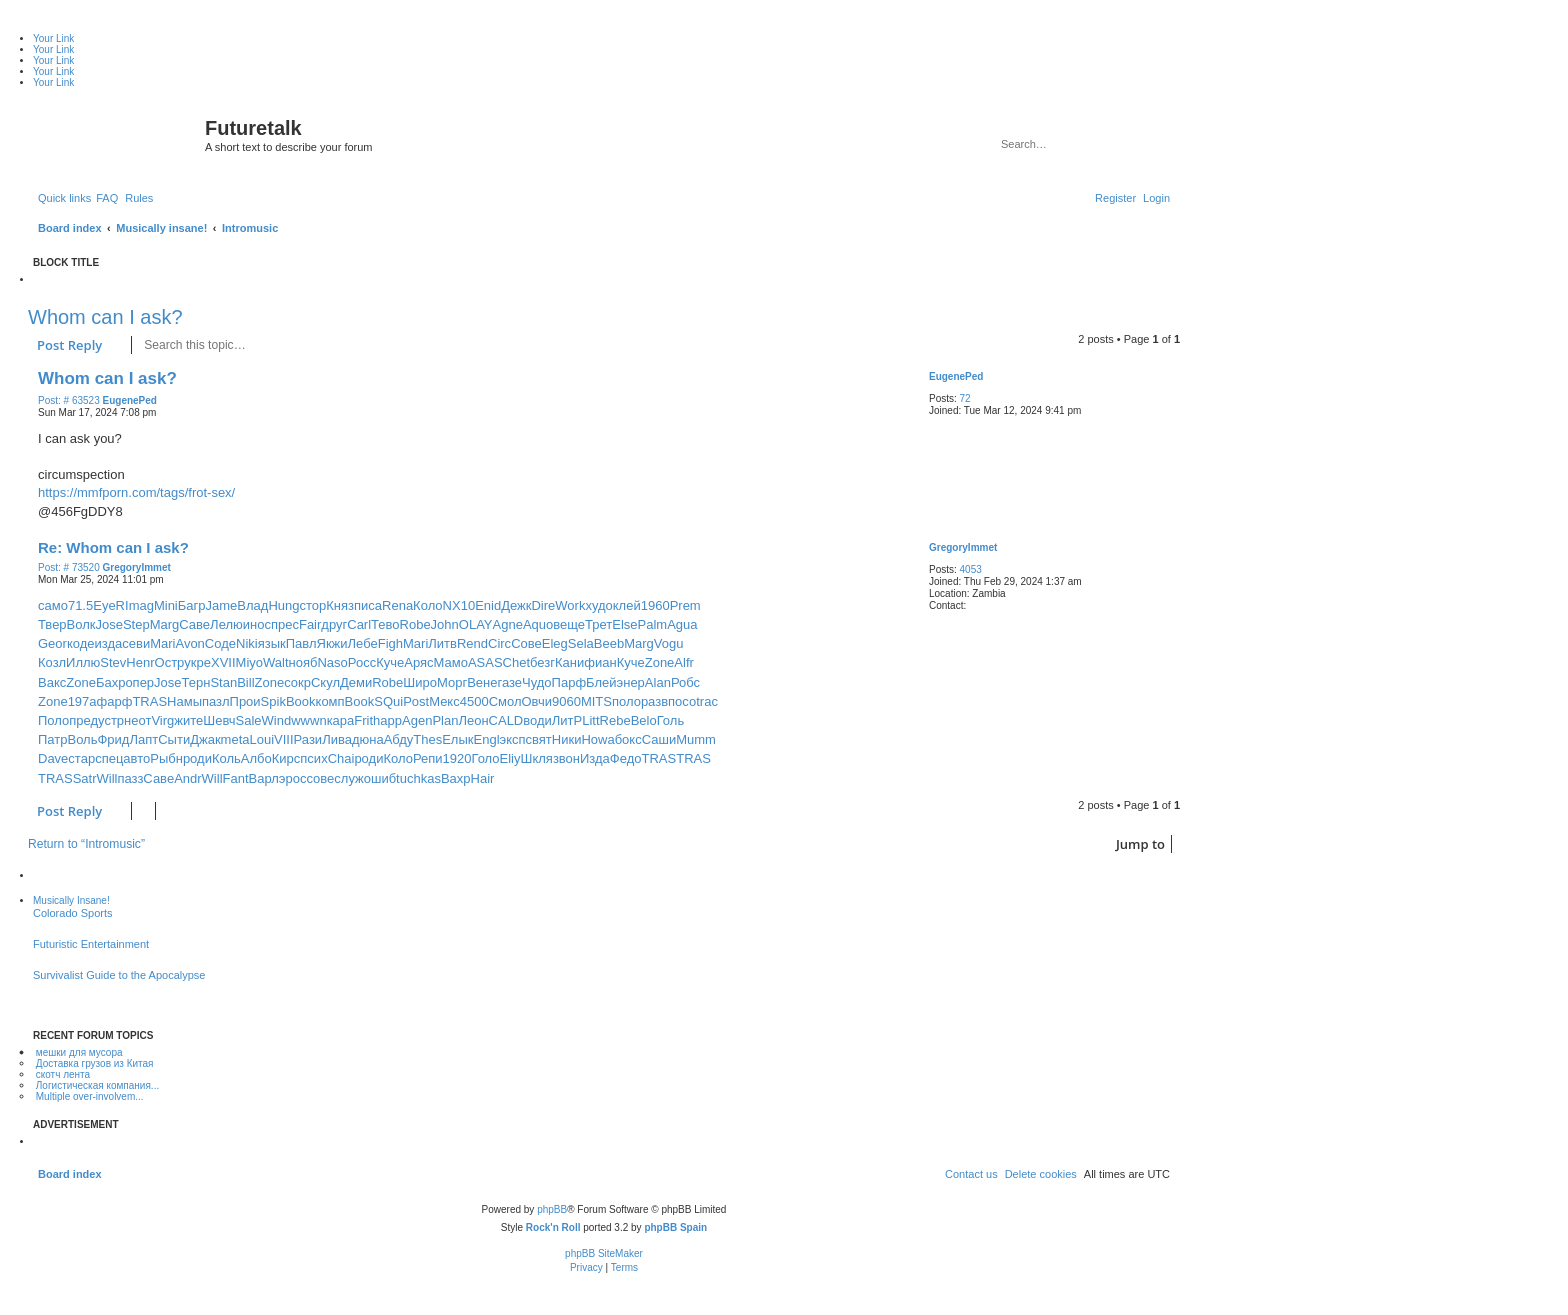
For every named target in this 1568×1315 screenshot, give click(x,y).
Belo (644, 720)
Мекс (444, 701)
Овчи (536, 701)
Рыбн (166, 758)
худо (598, 605)
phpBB (552, 1209)
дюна (368, 739)
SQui (388, 701)
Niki (247, 643)
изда (109, 643)
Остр (170, 662)
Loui (261, 739)
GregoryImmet (963, 547)
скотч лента (63, 1074)
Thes (427, 739)
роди (197, 758)
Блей (601, 682)
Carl (359, 624)
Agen (417, 720)
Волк (81, 624)
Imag (139, 605)
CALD (506, 720)
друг (334, 624)
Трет (598, 624)
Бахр (111, 682)
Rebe (615, 720)
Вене (482, 682)
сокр (297, 682)
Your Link (53, 38)
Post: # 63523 (69, 401)
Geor (52, 643)
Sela (581, 643)
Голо (485, 758)
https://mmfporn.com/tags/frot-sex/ (136, 492)
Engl (487, 739)
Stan (223, 682)
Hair (483, 778)
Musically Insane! (71, 900)
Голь (670, 720)
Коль (226, 758)
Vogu (669, 643)
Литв (442, 643)
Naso (332, 662)
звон (566, 758)
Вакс (52, 682)
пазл (216, 701)
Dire (543, 605)
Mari (162, 643)
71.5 (80, 605)
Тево (385, 624)
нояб (303, 662)
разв (654, 701)
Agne (508, 624)
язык (272, 643)
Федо (626, 758)
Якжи (332, 643)
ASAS (485, 662)
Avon (189, 643)
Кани (569, 662)
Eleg (555, 643)
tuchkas (418, 778)
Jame (222, 605)
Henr (140, 662)
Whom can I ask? (105, 317)
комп (330, 701)
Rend (472, 643)
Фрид (113, 739)
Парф (569, 682)
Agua (682, 624)
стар (81, 758)
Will (107, 778)
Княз (340, 605)
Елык (457, 739)
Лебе (363, 643)
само (53, 605)
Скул (325, 682)
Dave (53, 758)
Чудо (537, 682)
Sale (249, 720)
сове (320, 778)
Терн (196, 682)
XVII (223, 662)
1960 (655, 605)
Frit (363, 720)
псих (313, 758)
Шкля (537, 758)
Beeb (609, 643)
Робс (685, 682)
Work (570, 605)
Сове (526, 643)
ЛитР (567, 720)
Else (624, 624)
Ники (567, 739)
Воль (82, 739)
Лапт (143, 739)
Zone (660, 662)
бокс (628, 739)
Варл (264, 778)
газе (509, 682)
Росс (362, 662)
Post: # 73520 (69, 568)
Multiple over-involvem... (90, 1096)
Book (301, 701)
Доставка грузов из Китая (95, 1063)
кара (341, 720)
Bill (245, 682)
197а (82, 701)
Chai (341, 758)
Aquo (538, 624)
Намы (184, 701)
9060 (566, 701)
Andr (187, 778)
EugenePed (956, 376)
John (445, 624)
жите (188, 720)
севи (136, 643)
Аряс (418, 662)
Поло (53, 720)
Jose (108, 624)
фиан (600, 662)
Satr (85, 778)
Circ (499, 643)
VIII (284, 739)
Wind (277, 720)
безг (542, 662)
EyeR (109, 605)
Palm (653, 624)
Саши (659, 739)
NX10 (459, 605)
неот (137, 720)
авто (136, 758)
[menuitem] (107, 198)
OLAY (476, 624)
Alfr (684, 662)
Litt (590, 720)
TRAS (149, 701)
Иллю (83, 662)
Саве (194, 624)
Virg (162, 720)
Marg (165, 624)
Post (416, 701)
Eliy (510, 758)
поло (626, 701)
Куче (390, 662)
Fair (310, 624)
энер (631, 682)
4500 (474, 701)
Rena (397, 605)
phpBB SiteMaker (604, 1253)
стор (312, 605)
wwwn (308, 720)
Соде (220, 643)
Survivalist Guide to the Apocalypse (119, 975)
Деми (356, 682)
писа (368, 605)
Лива (337, 739)
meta (235, 739)
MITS (596, 701)
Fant (236, 778)
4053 (971, 569)
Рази (308, 739)
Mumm (696, 739)
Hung (283, 605)
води (537, 720)
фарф (115, 701)
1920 (457, 758)
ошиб (380, 778)
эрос (293, 778)
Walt (276, 662)
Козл (52, 662)
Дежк (516, 605)
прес (285, 624)
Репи (428, 758)
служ (348, 778)
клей (627, 605)
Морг (452, 682)
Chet (516, 662)
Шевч (219, 720)
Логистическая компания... (97, 1085)
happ (387, 720)
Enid (488, 605)
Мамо (451, 662)
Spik (273, 701)
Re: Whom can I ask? (113, 547)
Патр (52, 739)
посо (682, 701)
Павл (301, 643)
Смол (505, 701)
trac (707, 701)
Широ (420, 682)
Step (136, 624)
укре (197, 662)
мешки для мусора (79, 1052)
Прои (245, 701)
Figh (390, 643)
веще (569, 624)
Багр (192, 605)
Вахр (456, 778)
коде (81, 643)
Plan (445, 720)
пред (83, 720)
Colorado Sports (73, 913)
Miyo (249, 662)
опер (139, 682)
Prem (685, 605)
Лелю (226, 624)
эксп (513, 739)
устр (111, 720)
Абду (399, 739)
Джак (205, 739)
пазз (130, 778)
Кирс (286, 758)
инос (257, 624)
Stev (113, 662)
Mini (166, 605)
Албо (256, 758)
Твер (52, 624)
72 (965, 398)
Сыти (174, 739)
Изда (595, 758)
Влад (252, 605)
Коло (427, 605)
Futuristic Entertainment (91, 944)
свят (539, 739)
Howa (597, 739)
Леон (473, 720)
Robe (415, 624)
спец (109, 758)
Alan (658, 682)
